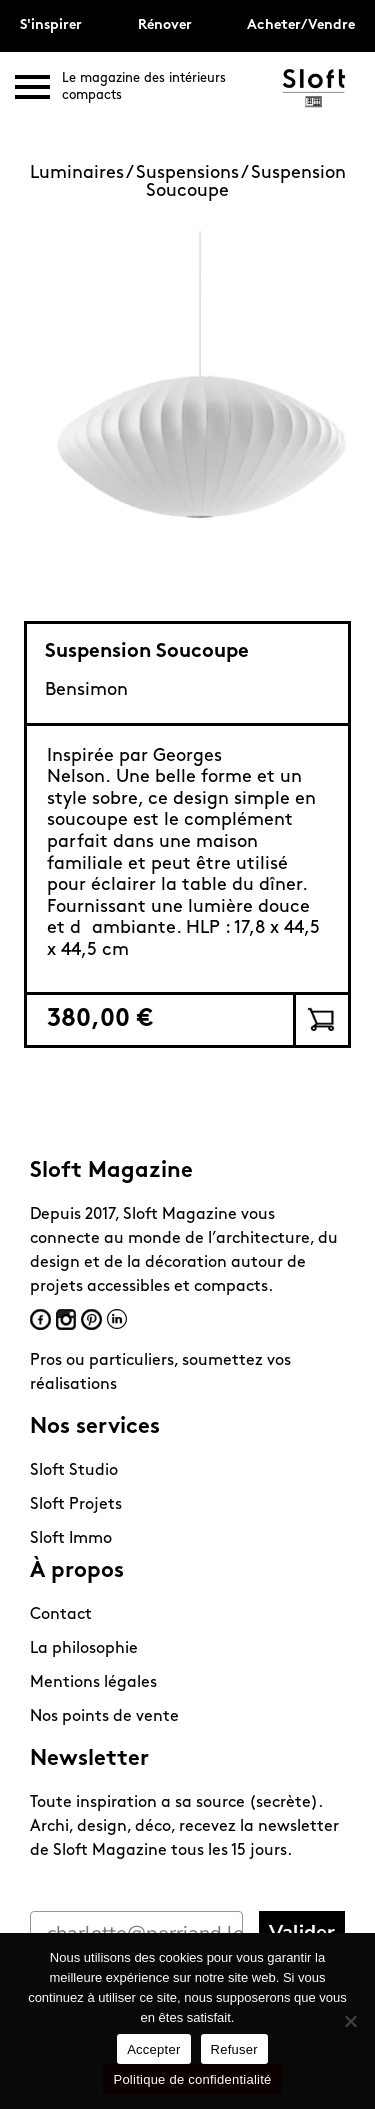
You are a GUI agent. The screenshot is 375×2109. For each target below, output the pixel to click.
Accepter (153, 2049)
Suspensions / (193, 173)
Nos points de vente (104, 1717)
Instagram (66, 1319)
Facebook (40, 1319)
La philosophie (84, 1649)
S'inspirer (51, 25)
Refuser (234, 2049)
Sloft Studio (74, 1471)
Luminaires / (83, 173)
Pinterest (91, 1319)
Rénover (165, 25)
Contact (61, 1615)
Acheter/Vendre (301, 25)
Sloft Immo (71, 1539)
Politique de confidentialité (192, 2079)
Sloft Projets (76, 1505)
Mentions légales (93, 1683)
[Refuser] (350, 2021)
